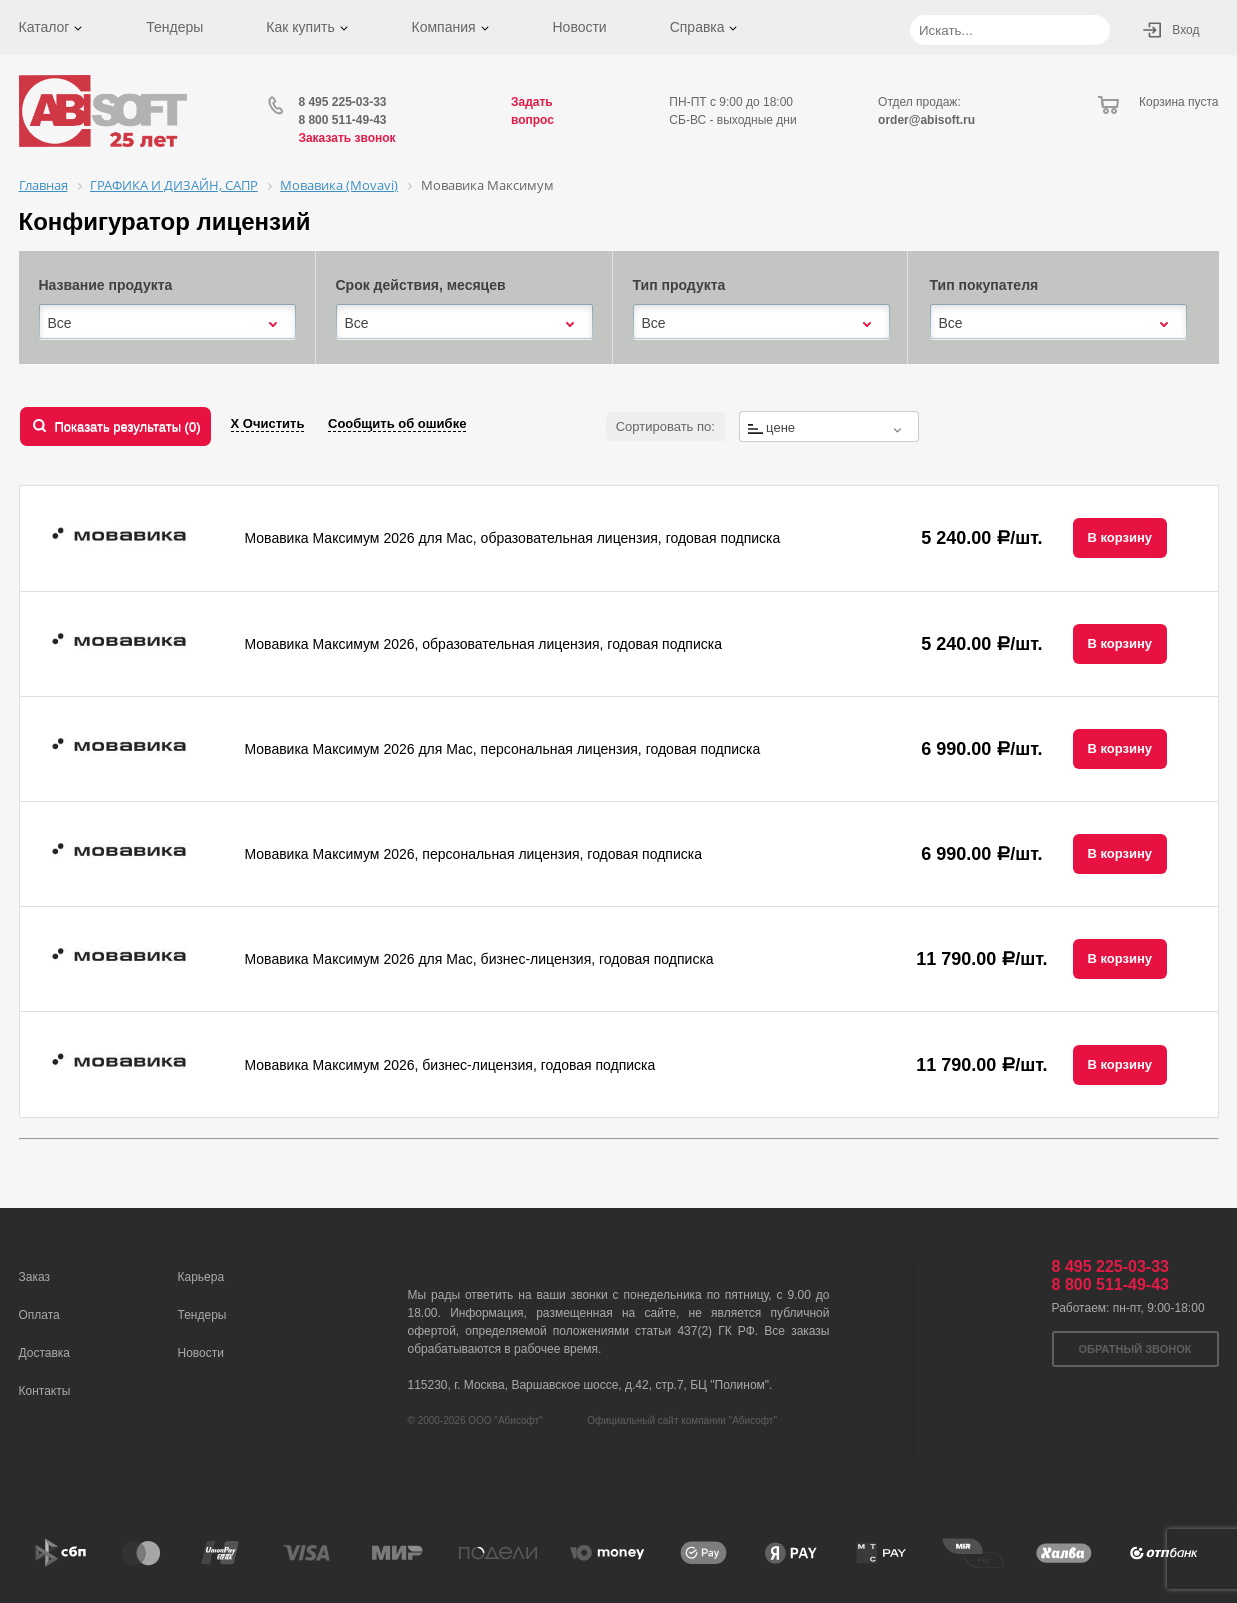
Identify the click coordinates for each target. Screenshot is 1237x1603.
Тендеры (174, 27)
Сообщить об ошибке (397, 423)
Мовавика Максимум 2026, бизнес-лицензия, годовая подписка (450, 1065)
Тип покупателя (984, 285)
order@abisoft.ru (926, 120)
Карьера (201, 1277)
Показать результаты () (128, 426)
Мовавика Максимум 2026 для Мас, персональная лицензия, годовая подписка (503, 749)
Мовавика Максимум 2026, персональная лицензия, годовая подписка (473, 854)
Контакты (45, 1391)
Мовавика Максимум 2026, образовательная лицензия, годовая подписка (483, 644)
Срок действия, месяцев (421, 285)
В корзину (1120, 537)
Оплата (39, 1315)
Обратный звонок (1135, 1349)
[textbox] (829, 427)
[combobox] (167, 323)
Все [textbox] (60, 323)
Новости (579, 27)
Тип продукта (679, 285)
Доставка (45, 1353)
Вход (1185, 30)
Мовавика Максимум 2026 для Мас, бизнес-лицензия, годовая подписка (479, 959)
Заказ (34, 1277)
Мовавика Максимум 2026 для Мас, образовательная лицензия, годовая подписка (513, 538)
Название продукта (106, 285)
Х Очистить (268, 423)
